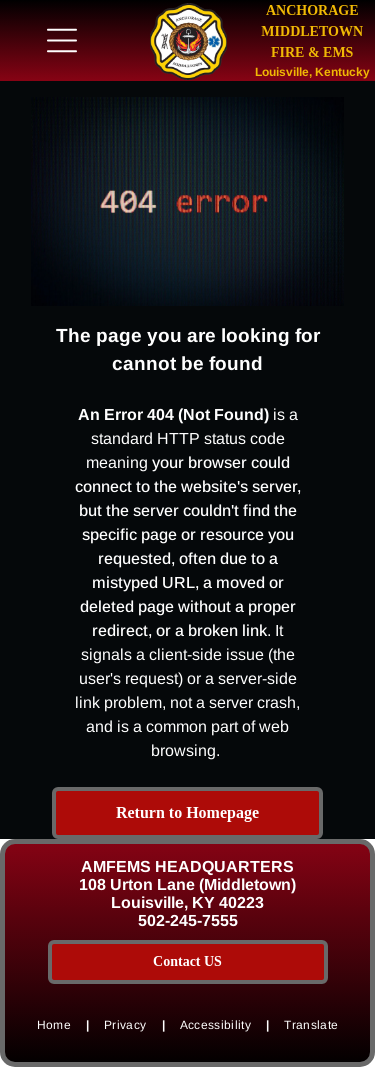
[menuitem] (55, 1025)
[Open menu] (62, 40)
